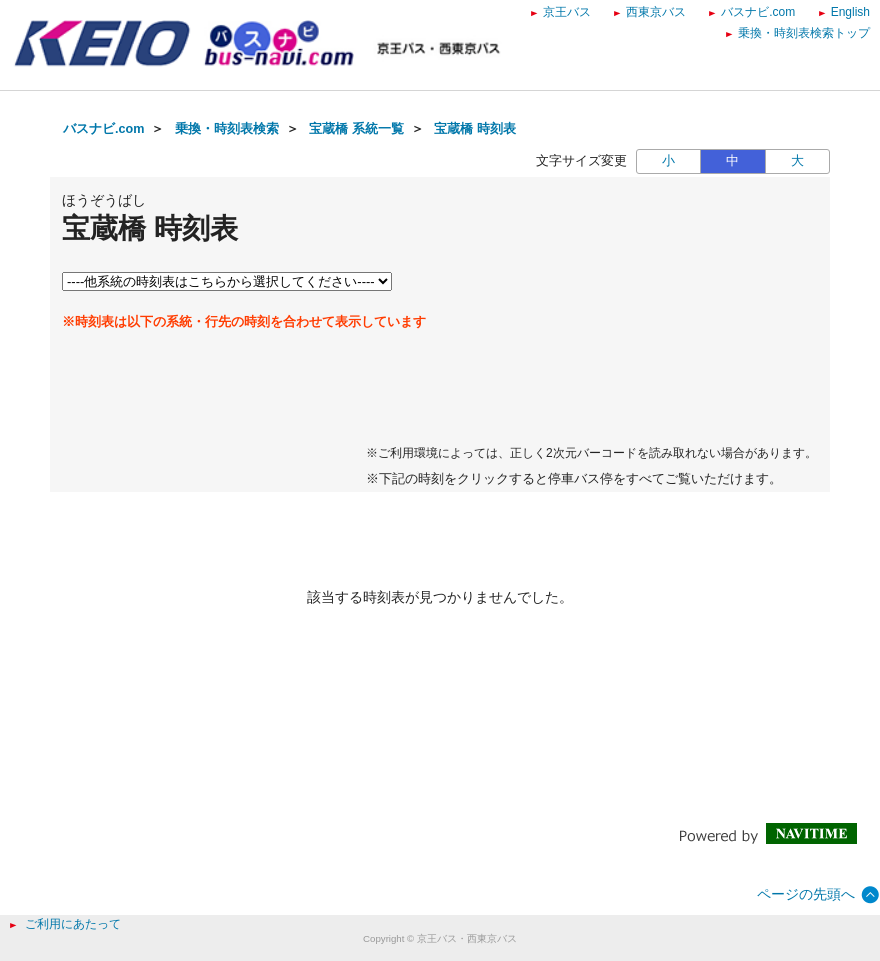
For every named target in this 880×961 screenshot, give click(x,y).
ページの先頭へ (806, 894)
